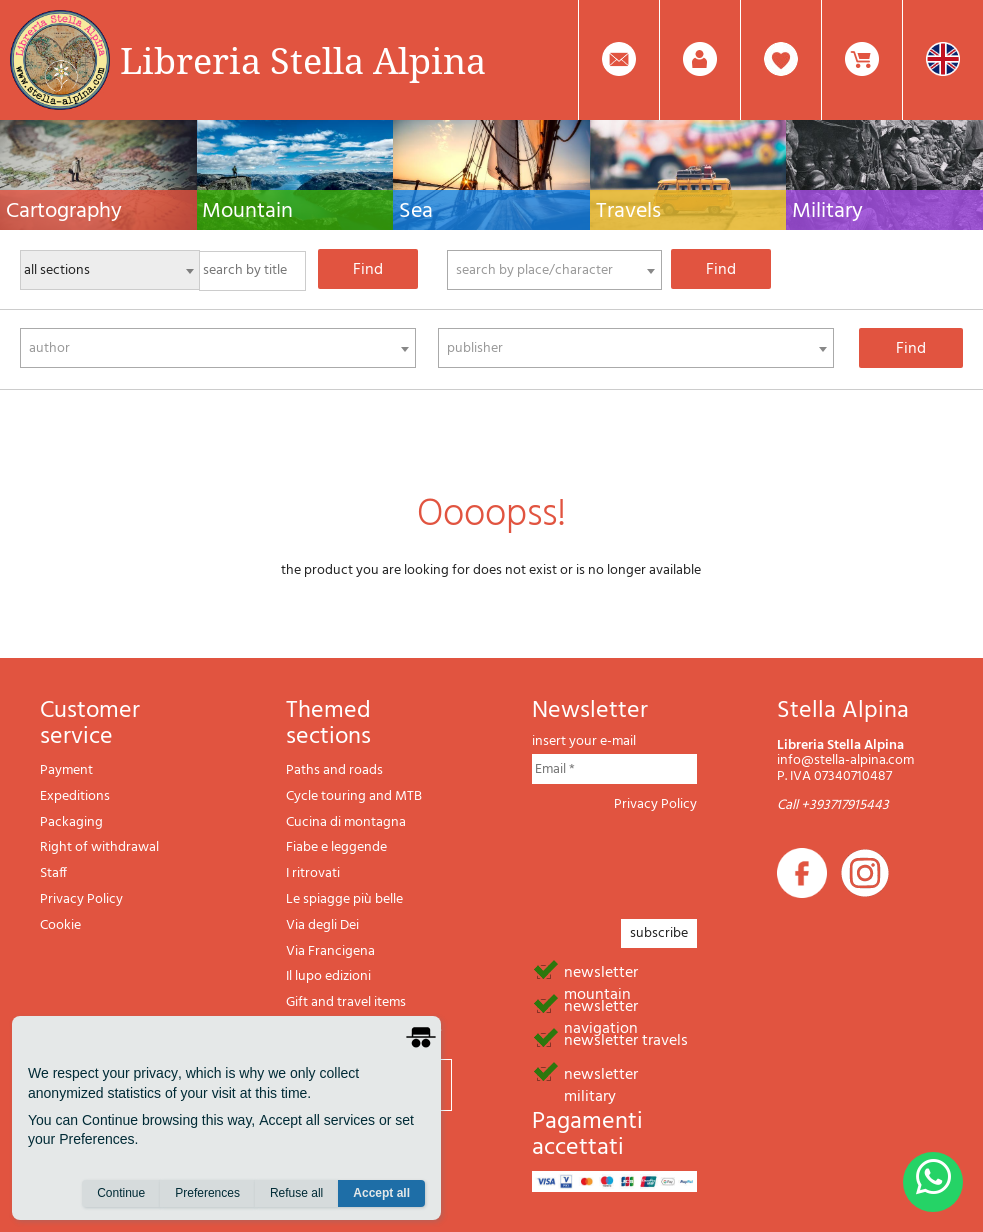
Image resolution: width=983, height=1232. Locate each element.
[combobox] (554, 270)
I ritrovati (313, 873)
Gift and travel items (346, 1002)
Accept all (381, 1193)
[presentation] (684, 860)
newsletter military (601, 1073)
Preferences (207, 1193)
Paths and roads (334, 770)
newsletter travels (626, 1039)
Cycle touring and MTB (354, 796)
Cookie (60, 925)
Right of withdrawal (99, 847)
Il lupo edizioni (328, 976)
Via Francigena (330, 951)
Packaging (71, 822)
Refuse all (296, 1193)
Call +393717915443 (833, 805)
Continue (121, 1193)
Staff (53, 873)
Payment (66, 770)
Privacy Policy (81, 899)
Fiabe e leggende (336, 847)
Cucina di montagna (346, 822)
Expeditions (75, 796)
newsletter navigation (601, 1005)
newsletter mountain (601, 971)
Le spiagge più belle (344, 899)
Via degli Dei (322, 925)
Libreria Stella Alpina (303, 60)
